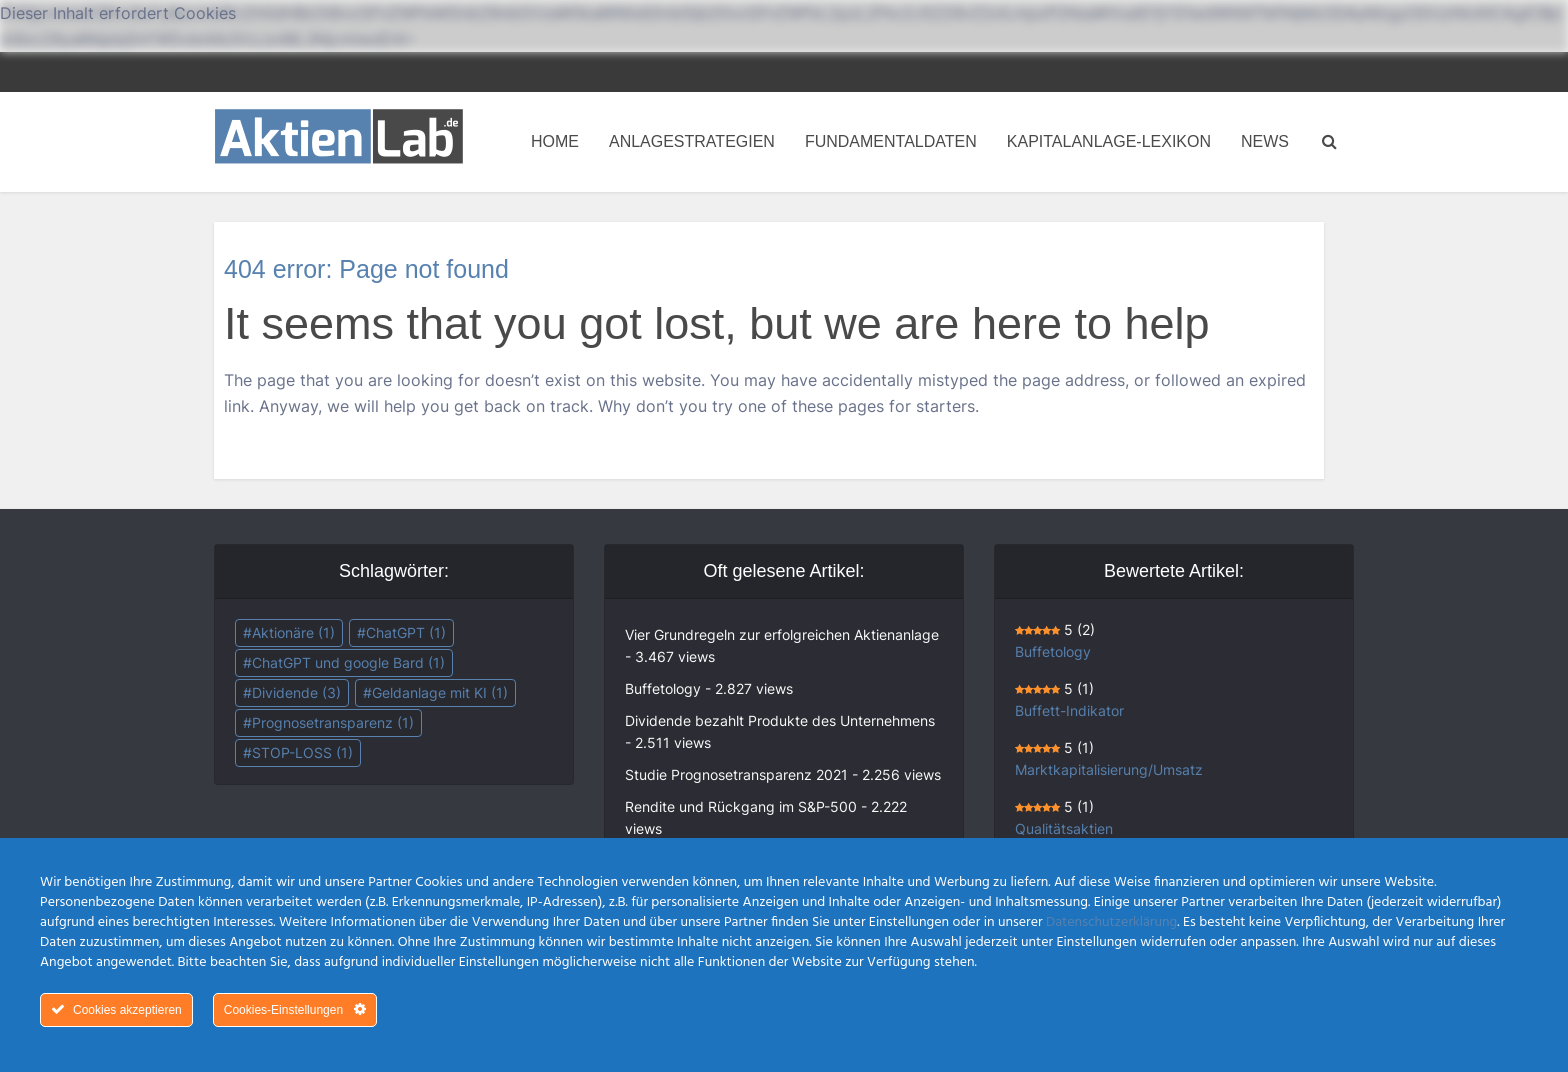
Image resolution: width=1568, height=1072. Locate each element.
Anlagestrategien (692, 141)
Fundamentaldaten (891, 141)
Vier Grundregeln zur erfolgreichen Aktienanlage (782, 634)
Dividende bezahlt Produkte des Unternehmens (780, 720)
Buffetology (663, 688)
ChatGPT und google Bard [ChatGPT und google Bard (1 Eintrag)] (348, 662)
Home (555, 141)
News (1265, 141)
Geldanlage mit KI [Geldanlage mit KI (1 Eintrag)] (440, 692)
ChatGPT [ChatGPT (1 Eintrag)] (406, 632)
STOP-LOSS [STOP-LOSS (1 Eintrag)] (302, 752)
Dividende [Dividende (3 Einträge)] (296, 692)
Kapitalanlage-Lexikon (1109, 141)
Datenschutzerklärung (1111, 922)
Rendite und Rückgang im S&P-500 (741, 806)
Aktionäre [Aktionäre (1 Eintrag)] (293, 632)
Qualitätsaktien (1064, 828)
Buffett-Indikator (1069, 710)
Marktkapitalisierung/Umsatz (1109, 769)
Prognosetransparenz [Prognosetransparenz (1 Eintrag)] (333, 722)
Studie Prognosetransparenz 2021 (736, 774)
